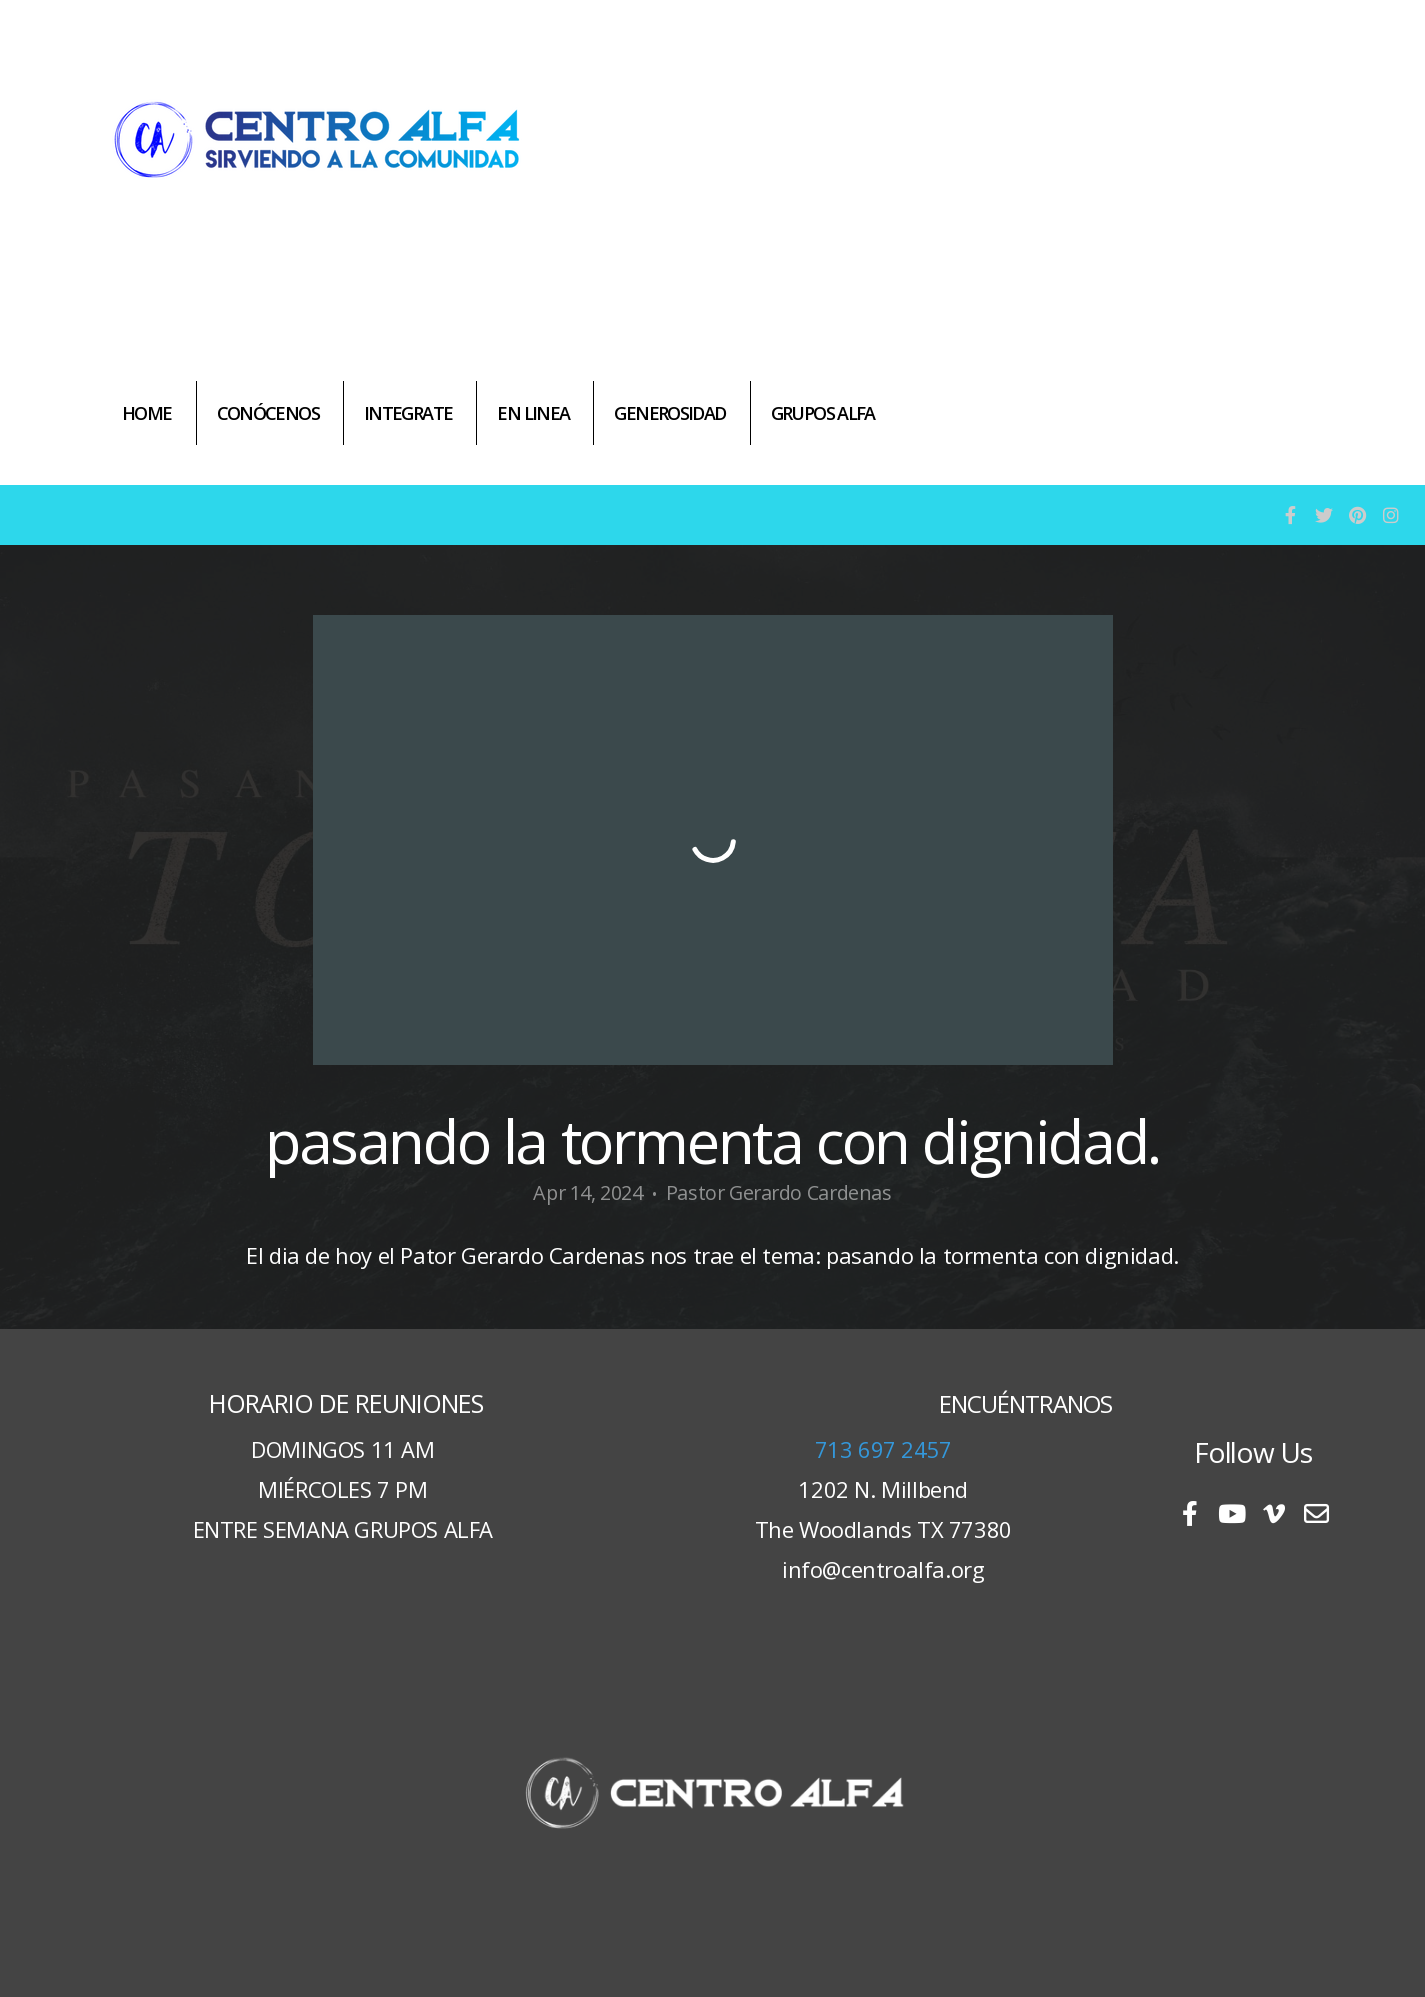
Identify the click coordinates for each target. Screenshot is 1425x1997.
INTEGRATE (408, 413)
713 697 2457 (883, 1449)
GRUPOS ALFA (823, 413)
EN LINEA (533, 413)
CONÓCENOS (268, 413)
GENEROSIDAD (669, 413)
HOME (147, 413)
